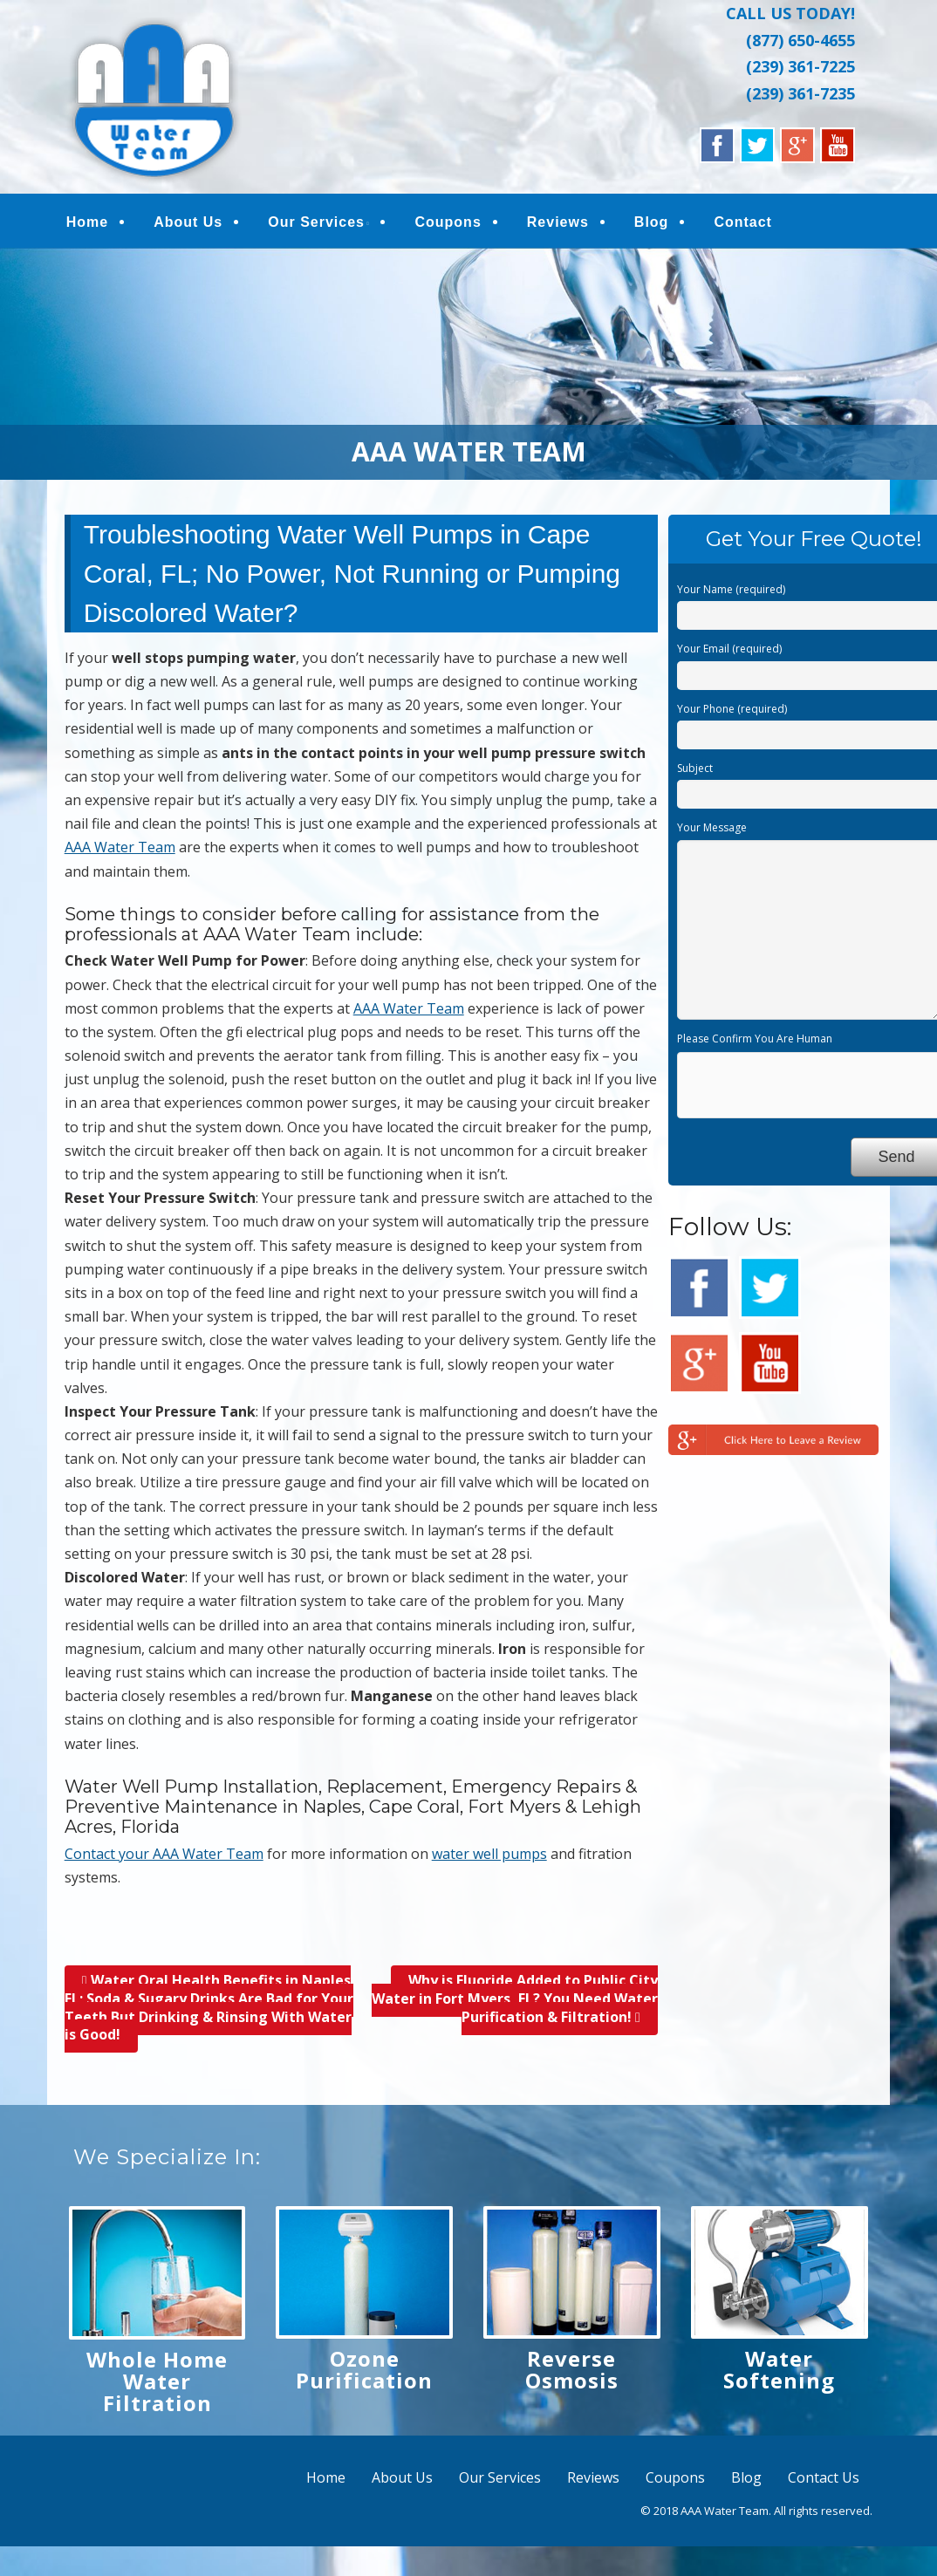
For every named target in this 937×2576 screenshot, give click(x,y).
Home (87, 222)
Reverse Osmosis (572, 2369)
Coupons (447, 222)
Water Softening (779, 2369)
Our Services (316, 222)
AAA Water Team (120, 847)
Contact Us (823, 2477)
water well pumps (489, 1853)
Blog (650, 222)
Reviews (557, 222)
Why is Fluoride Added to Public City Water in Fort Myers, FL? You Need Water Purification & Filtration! (515, 1998)
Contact (742, 222)
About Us (188, 222)
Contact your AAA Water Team (164, 1853)
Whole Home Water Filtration (157, 2381)
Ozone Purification (364, 2369)
